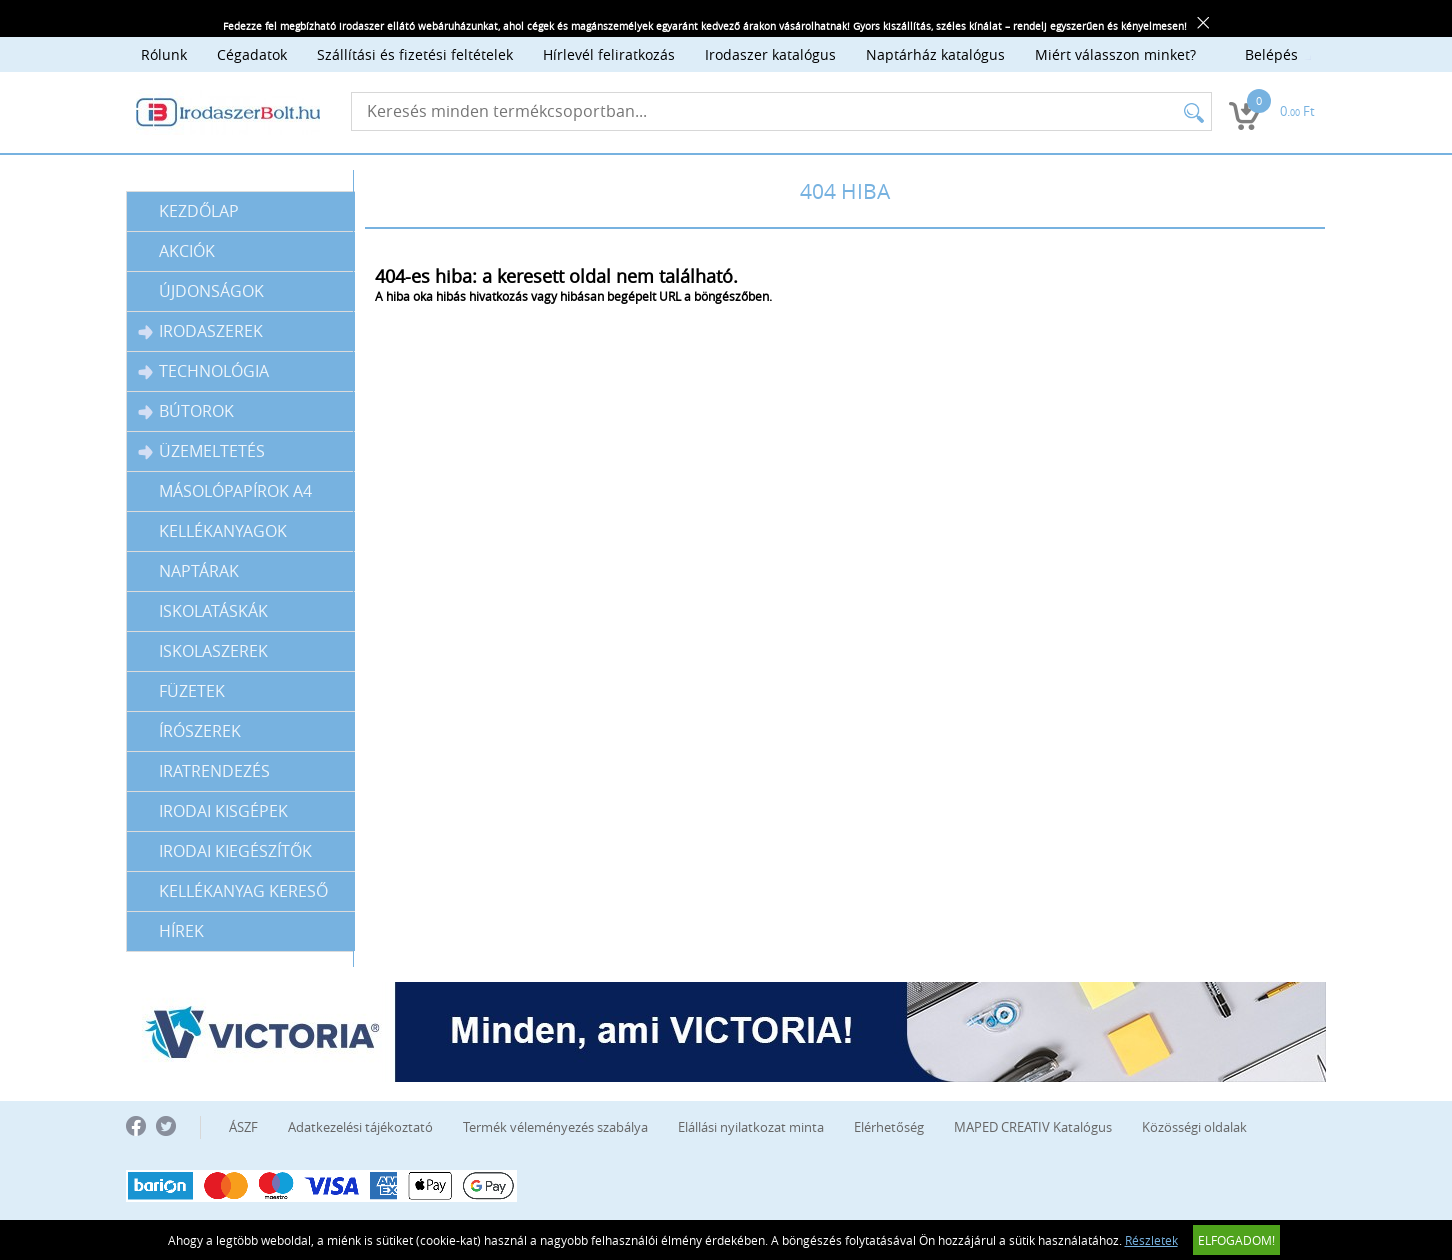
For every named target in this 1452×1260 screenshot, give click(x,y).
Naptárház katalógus (935, 54)
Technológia (203, 371)
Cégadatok (252, 54)
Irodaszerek (200, 331)
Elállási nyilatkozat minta (751, 1127)
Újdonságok (211, 291)
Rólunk (164, 54)
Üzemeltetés (201, 451)
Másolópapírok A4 (235, 491)
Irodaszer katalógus (770, 54)
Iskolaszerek (213, 651)
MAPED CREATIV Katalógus (1033, 1127)
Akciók (187, 251)
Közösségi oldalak (1194, 1127)
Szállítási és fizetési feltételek (415, 54)
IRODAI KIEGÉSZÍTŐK (235, 851)
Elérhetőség (889, 1127)
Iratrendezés (214, 771)
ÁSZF (243, 1127)
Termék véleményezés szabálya (555, 1127)
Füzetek (192, 691)
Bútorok (186, 411)
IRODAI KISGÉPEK (223, 811)
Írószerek (200, 731)
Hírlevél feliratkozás (609, 54)
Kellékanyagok (223, 531)
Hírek (181, 931)
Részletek (1151, 1240)
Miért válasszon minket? (1115, 54)
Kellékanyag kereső (243, 891)
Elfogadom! (1236, 1240)
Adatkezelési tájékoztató (360, 1127)
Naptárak (199, 571)
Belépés (1271, 54)
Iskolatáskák (213, 611)
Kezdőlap (199, 211)
